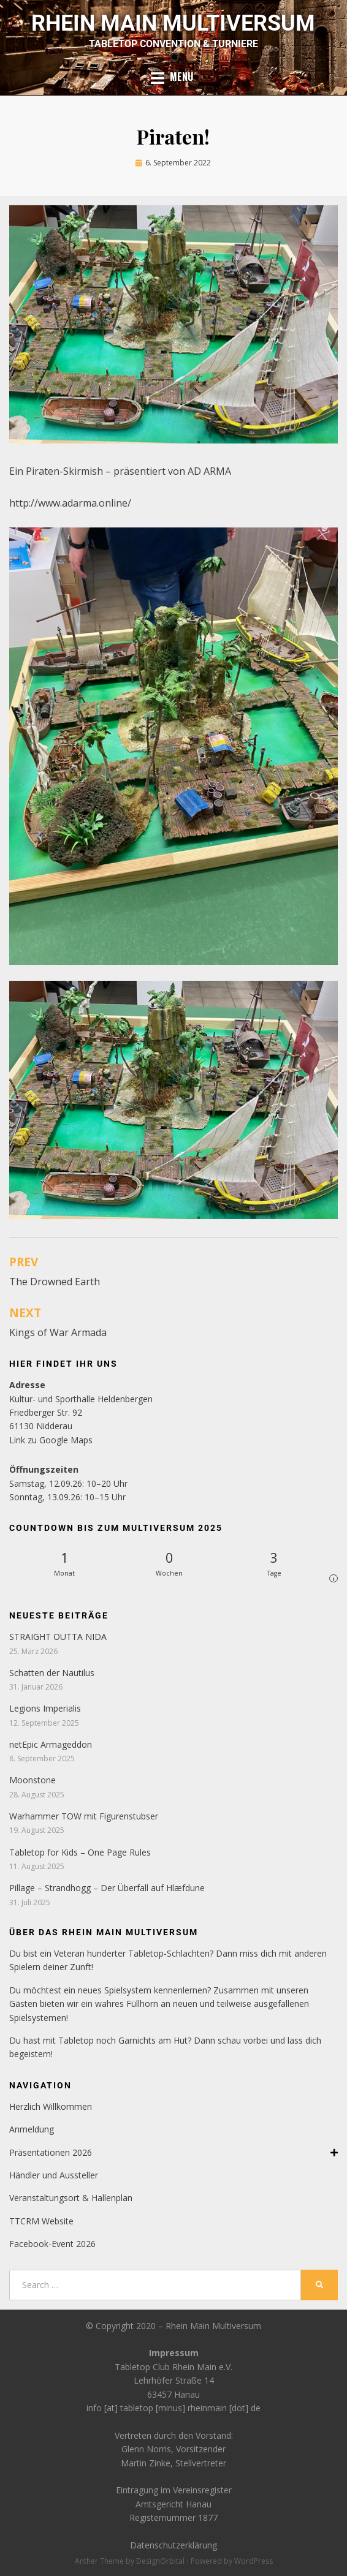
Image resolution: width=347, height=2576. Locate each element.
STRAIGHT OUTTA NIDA (58, 1636)
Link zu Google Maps (51, 1440)
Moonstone (32, 1780)
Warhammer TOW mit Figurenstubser (83, 1816)
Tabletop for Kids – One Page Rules (80, 1852)
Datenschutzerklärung (173, 2545)
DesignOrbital (160, 2561)
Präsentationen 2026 (173, 2152)
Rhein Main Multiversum (173, 23)
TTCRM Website (41, 2221)
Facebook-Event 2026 (52, 2243)
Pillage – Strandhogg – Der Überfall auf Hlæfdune (107, 1888)
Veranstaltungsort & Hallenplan (70, 2198)
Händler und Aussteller (53, 2175)
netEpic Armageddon (50, 1744)
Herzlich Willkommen (50, 2106)
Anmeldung (31, 2129)
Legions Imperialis (45, 1708)
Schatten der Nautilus (53, 1673)
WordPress (253, 2561)
